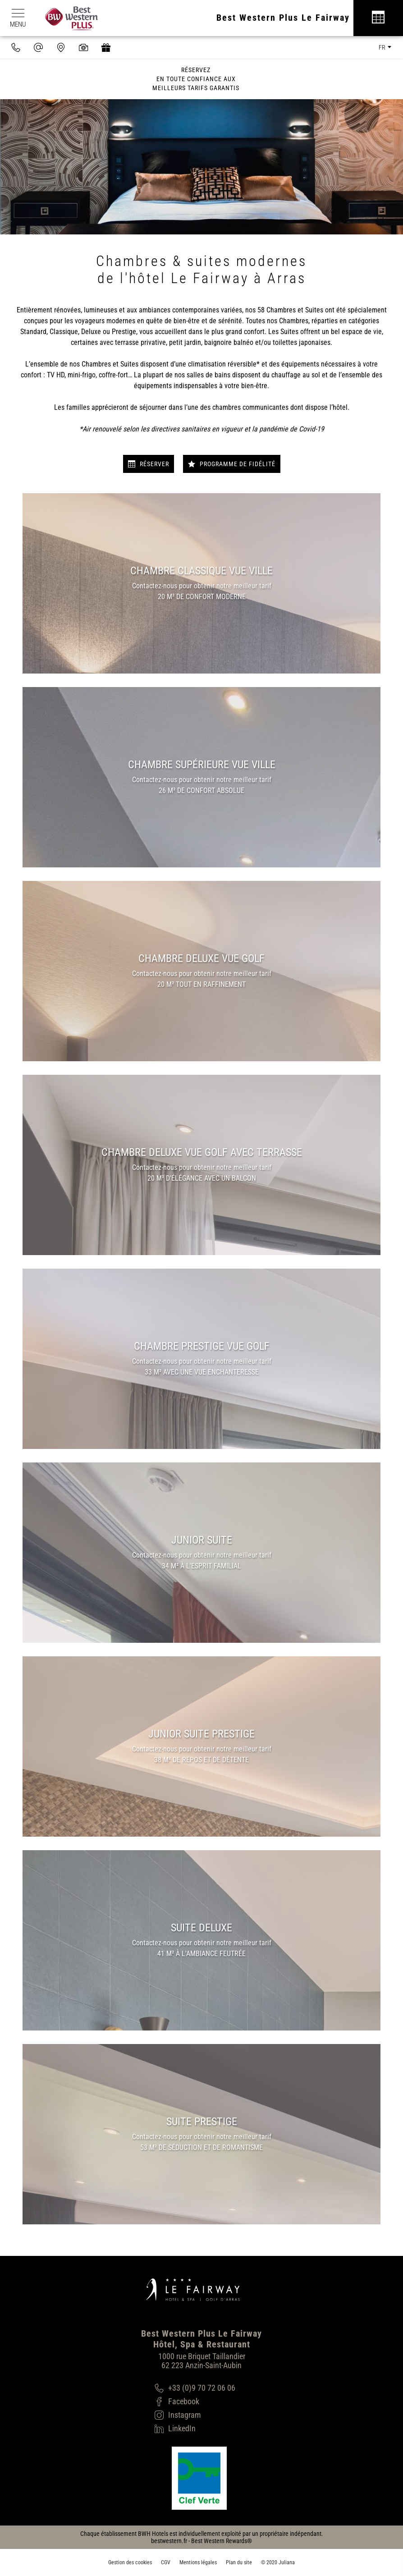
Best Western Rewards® (221, 2540)
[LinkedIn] (195, 2428)
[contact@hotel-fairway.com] (38, 47)
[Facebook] (195, 2401)
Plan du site (239, 2562)
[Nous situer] (61, 47)
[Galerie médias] (83, 47)
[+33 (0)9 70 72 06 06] (195, 2388)
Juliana (287, 2562)
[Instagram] (195, 2415)
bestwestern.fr (169, 2540)
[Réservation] (378, 18)
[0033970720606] (16, 47)
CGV (165, 2562)
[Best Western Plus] (67, 18)
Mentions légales (198, 2562)
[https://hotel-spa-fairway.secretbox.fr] (106, 47)
